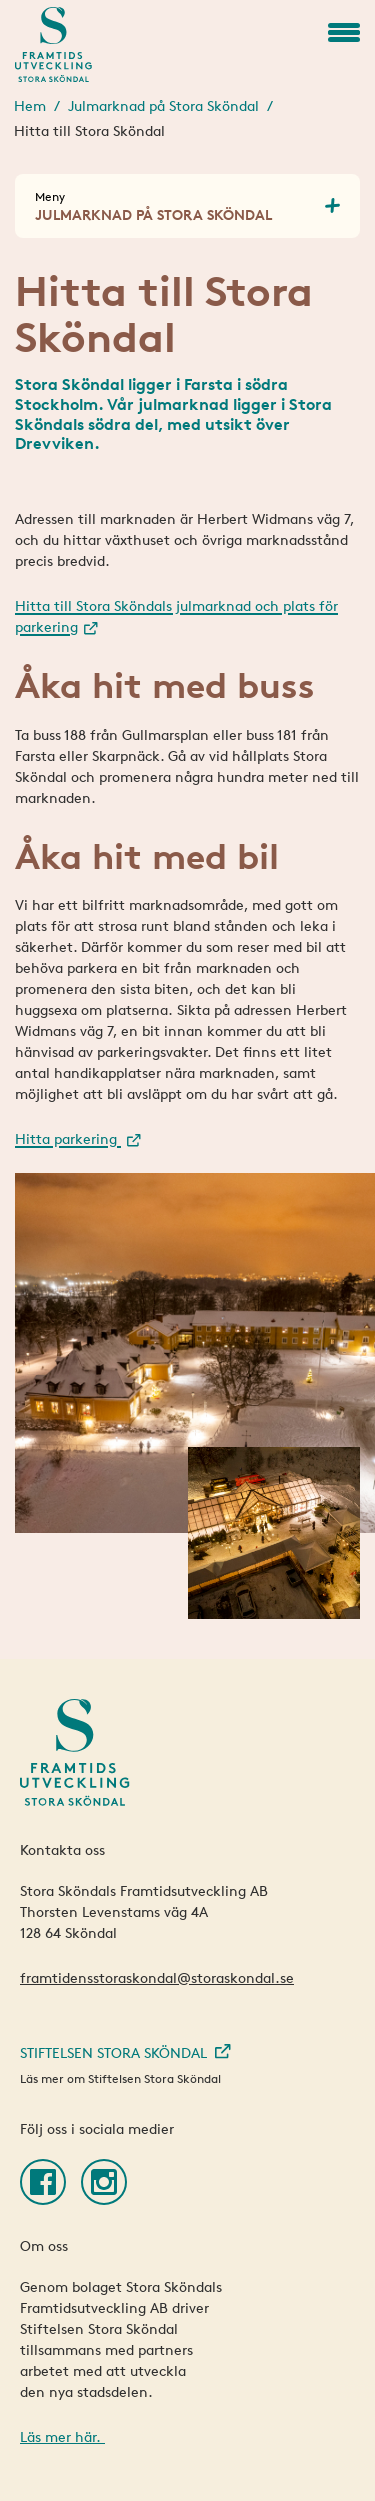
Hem (30, 105)
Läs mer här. (62, 2436)
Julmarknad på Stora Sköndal (163, 105)
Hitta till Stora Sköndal (89, 130)
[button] (344, 32)
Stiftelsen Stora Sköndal (113, 2052)
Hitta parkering (68, 1138)
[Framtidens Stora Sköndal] (53, 44)
